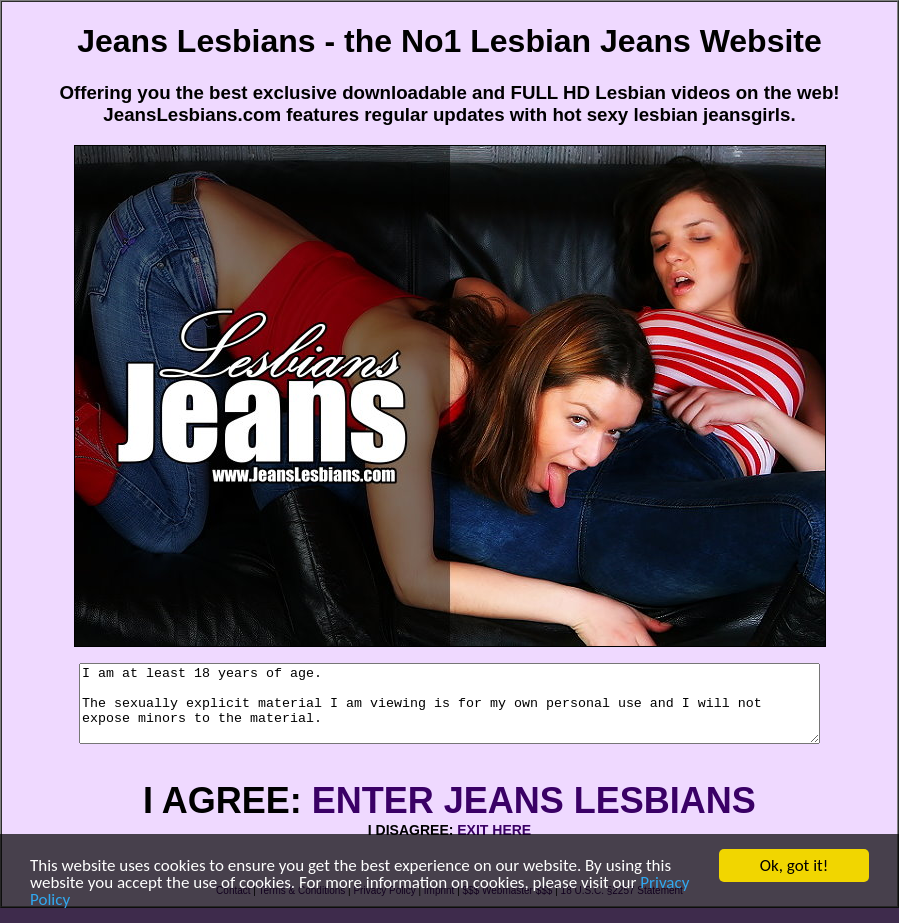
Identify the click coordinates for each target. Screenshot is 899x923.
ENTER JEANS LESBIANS (534, 815)
